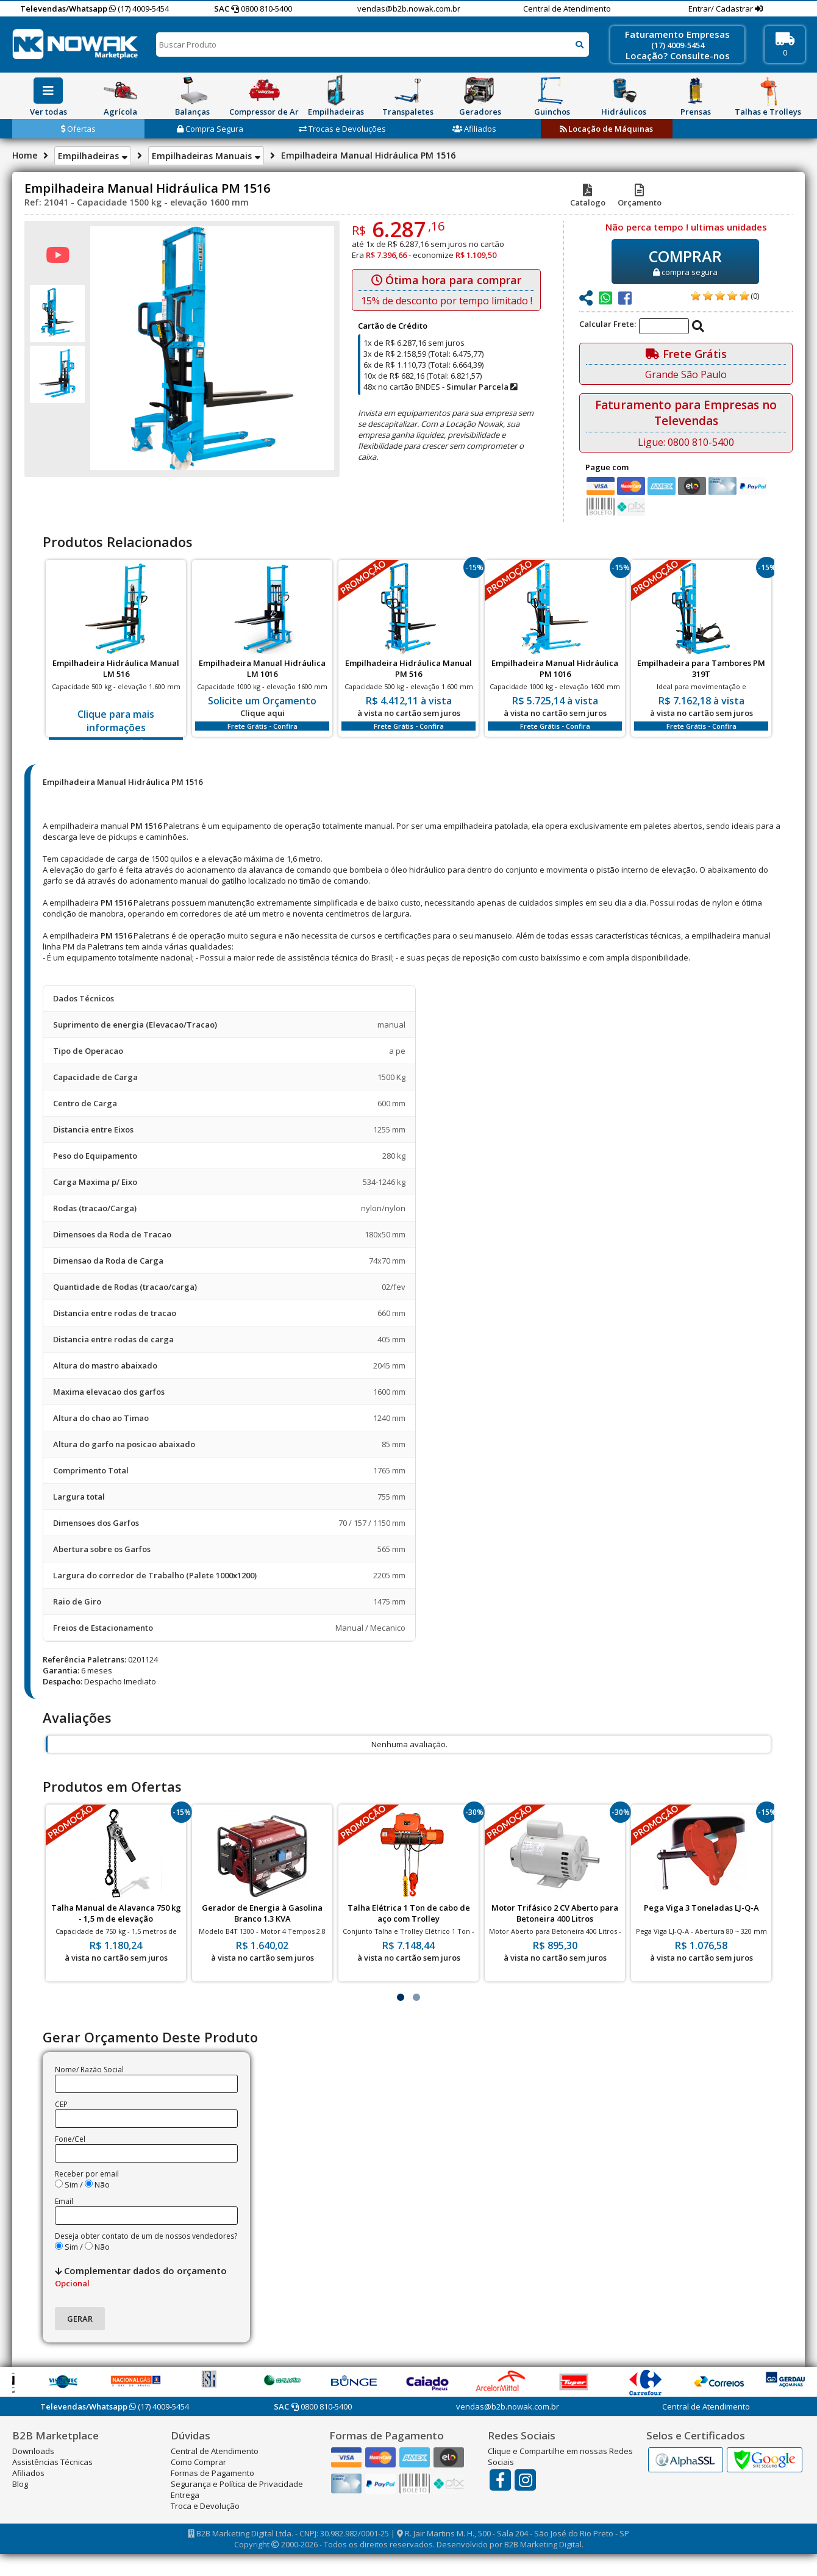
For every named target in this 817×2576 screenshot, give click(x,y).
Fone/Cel (70, 2139)
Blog (20, 2483)
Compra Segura (210, 128)
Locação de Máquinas (606, 128)
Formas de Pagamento (212, 2472)
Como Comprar (198, 2461)
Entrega (185, 2494)
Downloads (33, 2450)
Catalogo (587, 197)
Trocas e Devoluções (342, 128)
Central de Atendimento (567, 8)
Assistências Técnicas (52, 2461)
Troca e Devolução (205, 2505)
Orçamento (640, 197)
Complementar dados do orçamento (141, 2276)
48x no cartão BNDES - (440, 386)
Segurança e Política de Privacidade (237, 2483)
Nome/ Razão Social (89, 2069)
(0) (755, 295)
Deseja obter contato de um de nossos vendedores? (146, 2236)
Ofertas (78, 128)
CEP (61, 2104)
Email (64, 2201)
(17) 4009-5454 (139, 8)
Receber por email (87, 2174)
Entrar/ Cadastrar (721, 8)
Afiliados (474, 128)
